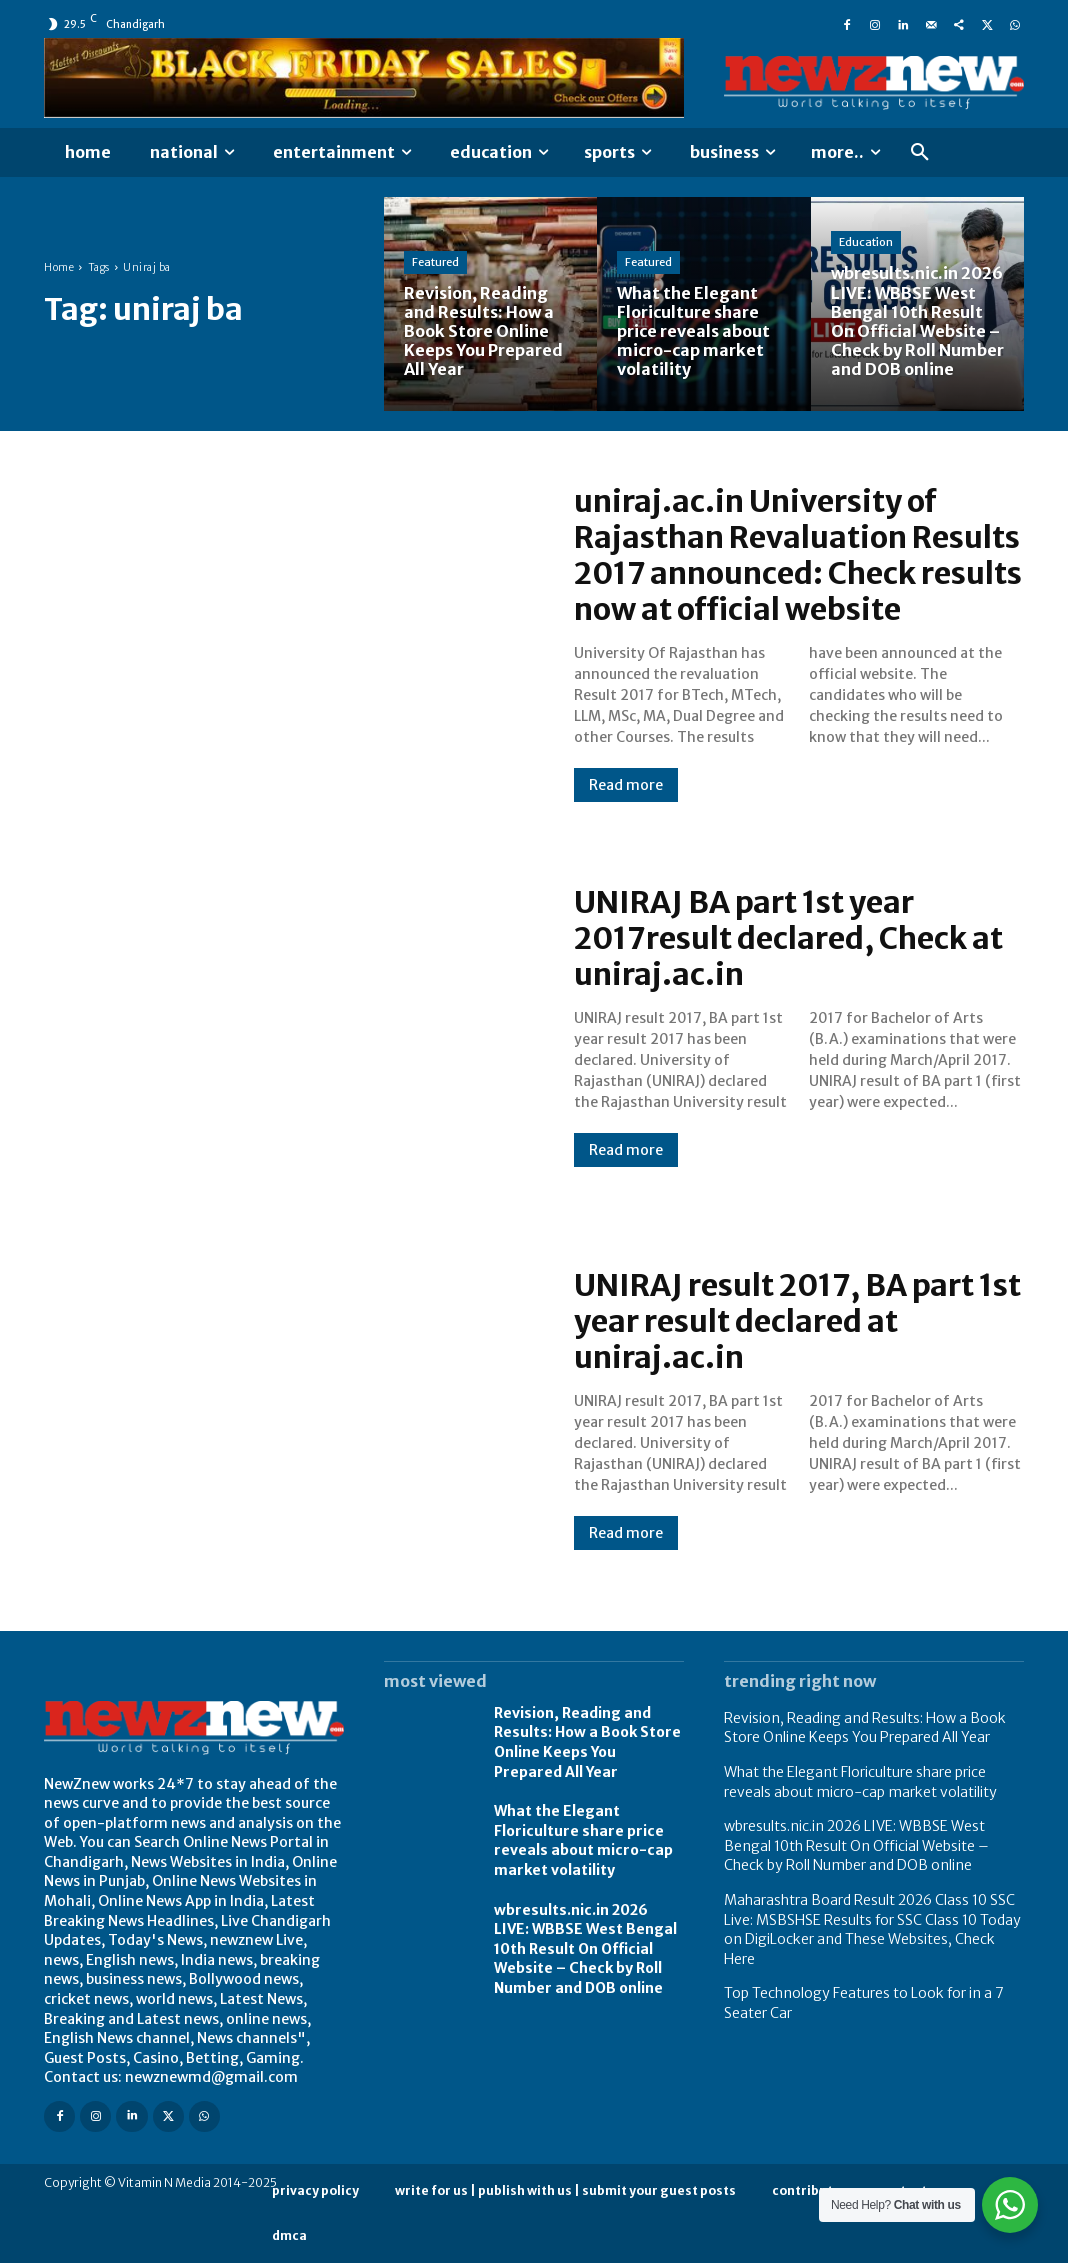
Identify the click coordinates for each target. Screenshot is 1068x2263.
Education (866, 242)
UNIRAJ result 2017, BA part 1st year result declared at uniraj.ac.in (797, 1321)
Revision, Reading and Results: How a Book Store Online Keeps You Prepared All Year (587, 1742)
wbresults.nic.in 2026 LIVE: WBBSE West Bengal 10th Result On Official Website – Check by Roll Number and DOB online (585, 1949)
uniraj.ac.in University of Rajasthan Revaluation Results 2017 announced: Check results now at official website (798, 555)
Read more (626, 785)
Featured (435, 262)
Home (59, 267)
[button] (920, 153)
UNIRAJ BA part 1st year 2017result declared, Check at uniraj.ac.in (788, 938)
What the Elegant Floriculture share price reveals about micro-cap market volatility (583, 1840)
